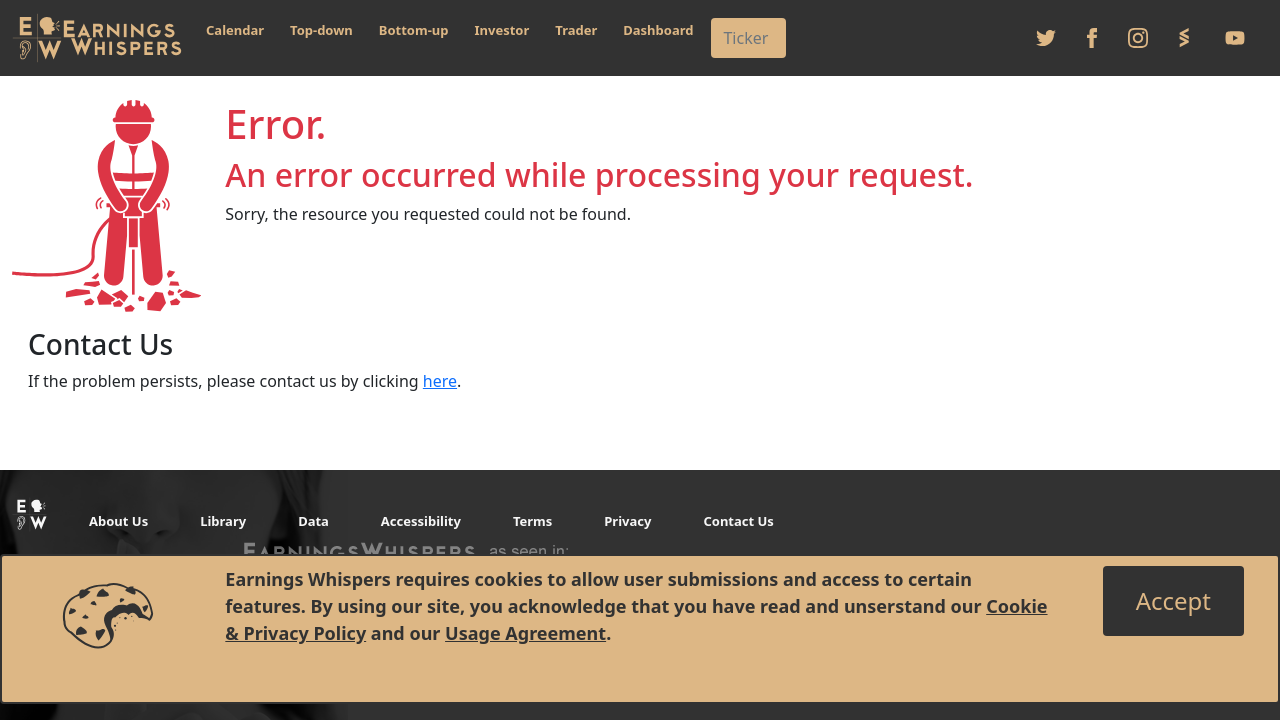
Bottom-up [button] (414, 30)
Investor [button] (502, 30)
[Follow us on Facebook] (1092, 38)
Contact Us (738, 521)
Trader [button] (576, 30)
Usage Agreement (525, 633)
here (440, 381)
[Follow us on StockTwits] (1184, 38)
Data (313, 521)
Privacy (627, 521)
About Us (118, 521)
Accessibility (421, 521)
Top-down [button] (321, 30)
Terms (532, 521)
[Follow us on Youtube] (1235, 38)
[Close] (1173, 601)
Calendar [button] (235, 30)
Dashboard (658, 30)
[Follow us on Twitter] (1046, 38)
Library (223, 521)
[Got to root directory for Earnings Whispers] (97, 38)
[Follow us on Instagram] (1138, 38)
